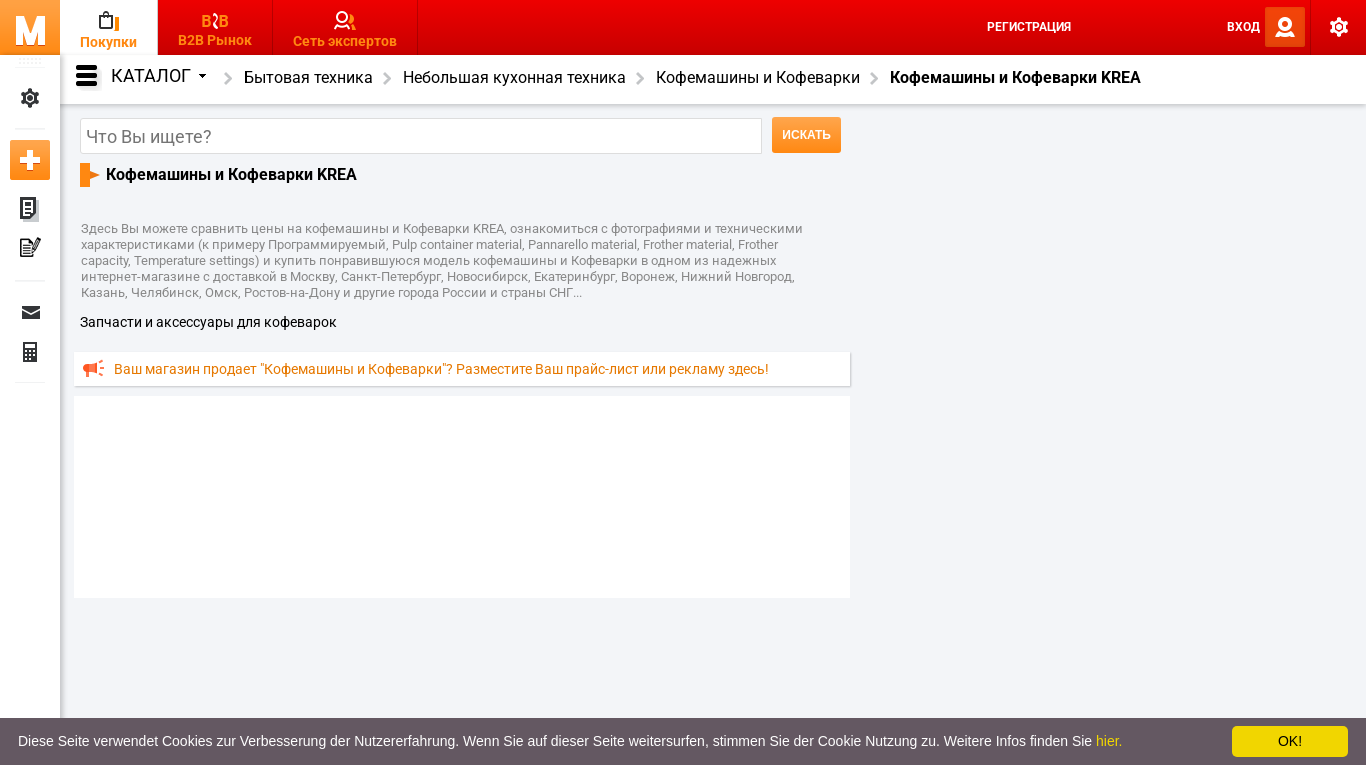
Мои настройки (30, 98)
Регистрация (1029, 27)
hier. (1109, 741)
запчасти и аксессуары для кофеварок (208, 322)
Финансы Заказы (30, 352)
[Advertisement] (462, 496)
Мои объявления (30, 210)
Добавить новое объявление (30, 160)
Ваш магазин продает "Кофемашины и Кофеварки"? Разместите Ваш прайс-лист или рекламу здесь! (441, 369)
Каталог (158, 75)
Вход (1243, 27)
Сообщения (30, 312)
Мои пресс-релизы (30, 250)
